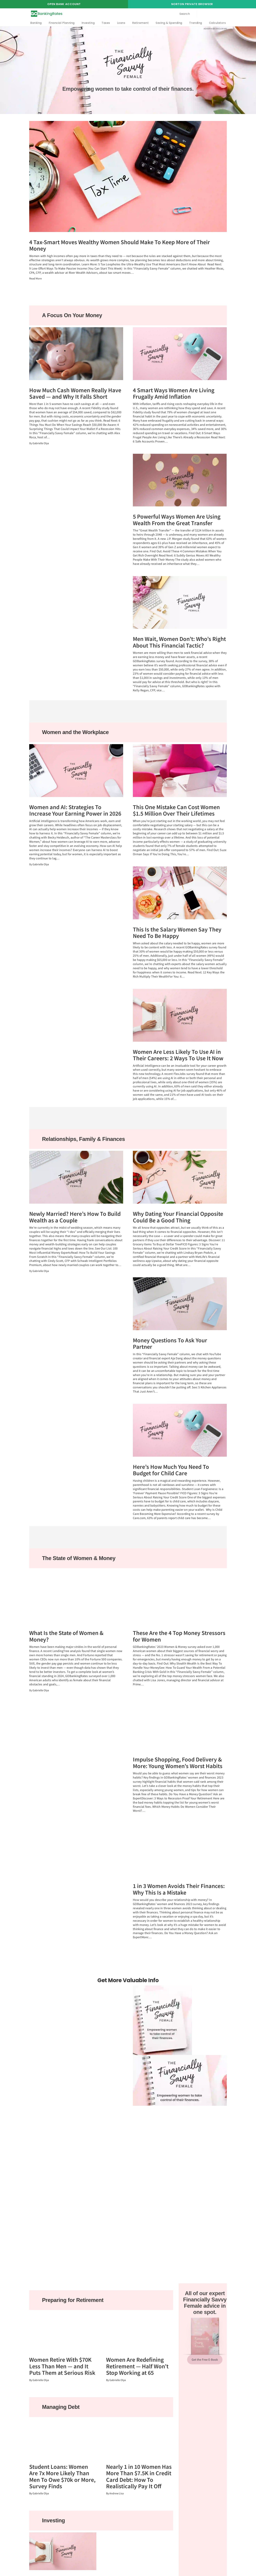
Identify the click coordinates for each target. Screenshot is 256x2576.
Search (184, 14)
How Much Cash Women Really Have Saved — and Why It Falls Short (75, 393)
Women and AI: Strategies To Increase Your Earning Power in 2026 (75, 810)
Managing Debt (61, 2407)
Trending (195, 23)
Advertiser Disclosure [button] (215, 28)
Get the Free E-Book (205, 2360)
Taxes (106, 23)
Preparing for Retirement (72, 2300)
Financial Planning (62, 23)
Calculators (217, 23)
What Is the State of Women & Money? (66, 1636)
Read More (35, 278)
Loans (121, 23)
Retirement (140, 23)
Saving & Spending (169, 23)
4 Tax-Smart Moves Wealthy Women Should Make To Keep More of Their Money (119, 245)
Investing (88, 23)
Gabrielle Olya (41, 443)
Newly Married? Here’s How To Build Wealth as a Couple (75, 1217)
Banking (36, 23)
